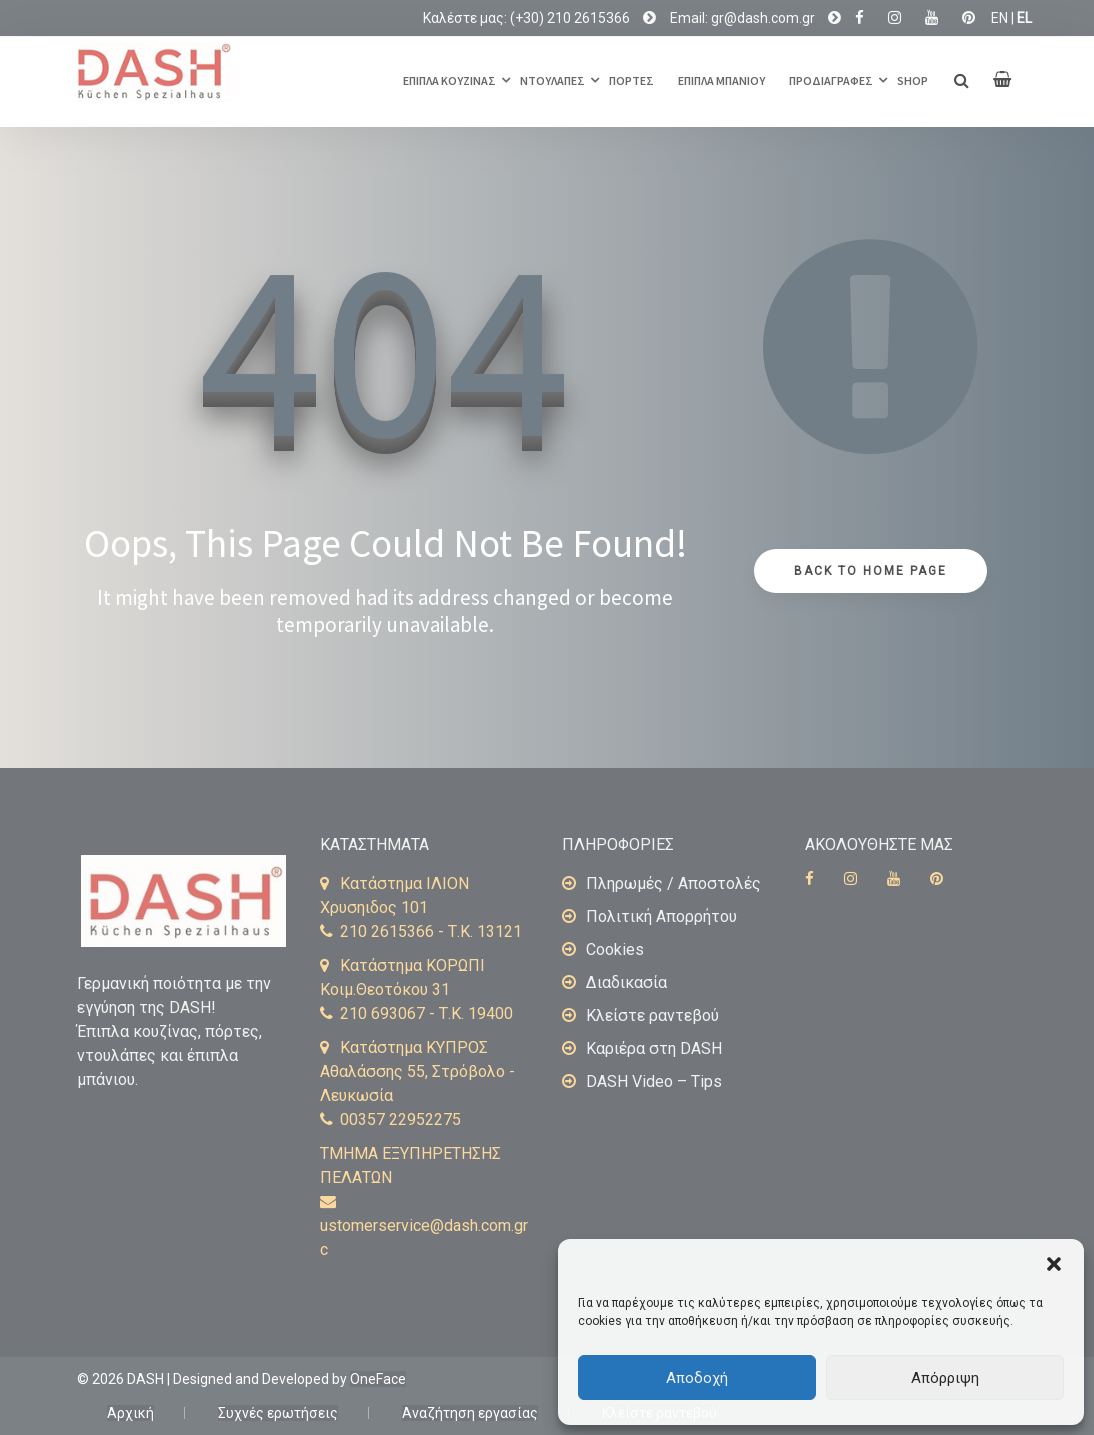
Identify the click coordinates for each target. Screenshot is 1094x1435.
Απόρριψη (945, 1378)
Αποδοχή (697, 1378)
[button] (1054, 1264)
